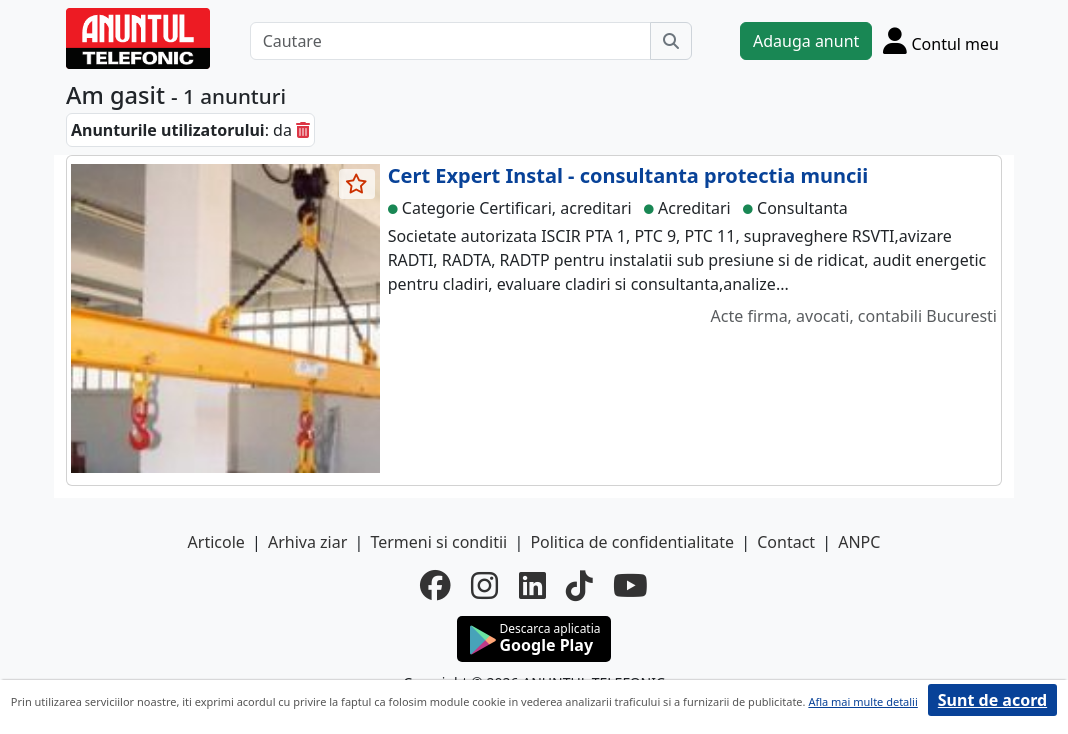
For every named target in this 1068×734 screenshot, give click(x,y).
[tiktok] (579, 585)
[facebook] (435, 585)
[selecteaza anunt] (357, 184)
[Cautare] (450, 41)
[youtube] (630, 585)
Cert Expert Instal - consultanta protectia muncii (628, 175)
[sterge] (303, 130)
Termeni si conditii (438, 542)
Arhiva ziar (307, 542)
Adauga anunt (806, 41)
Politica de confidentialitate (632, 542)
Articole (216, 542)
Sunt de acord (992, 700)
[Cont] (941, 40)
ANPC (859, 542)
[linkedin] (532, 585)
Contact (786, 542)
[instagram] (484, 585)
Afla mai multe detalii (862, 701)
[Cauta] (671, 41)
